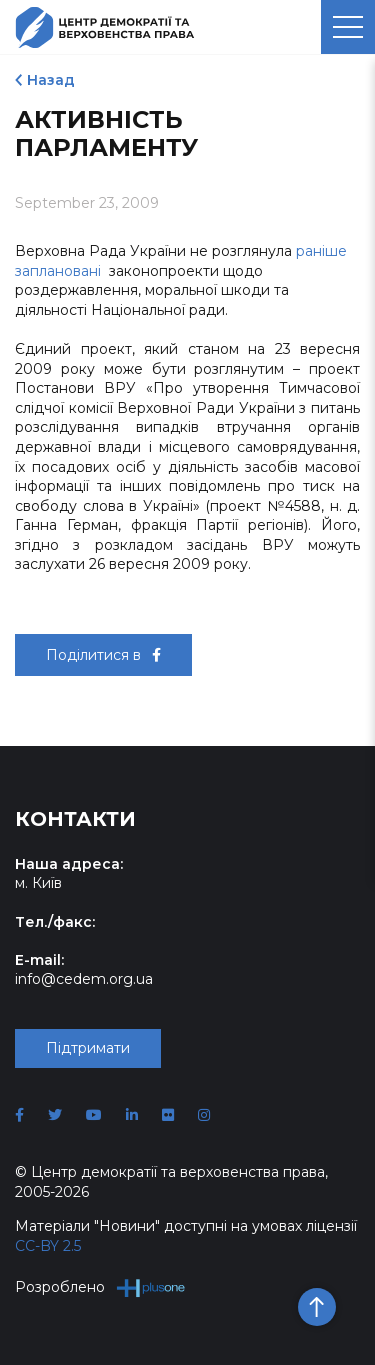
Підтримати (88, 1048)
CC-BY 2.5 (48, 1246)
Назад (51, 80)
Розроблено (100, 1287)
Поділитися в (103, 655)
